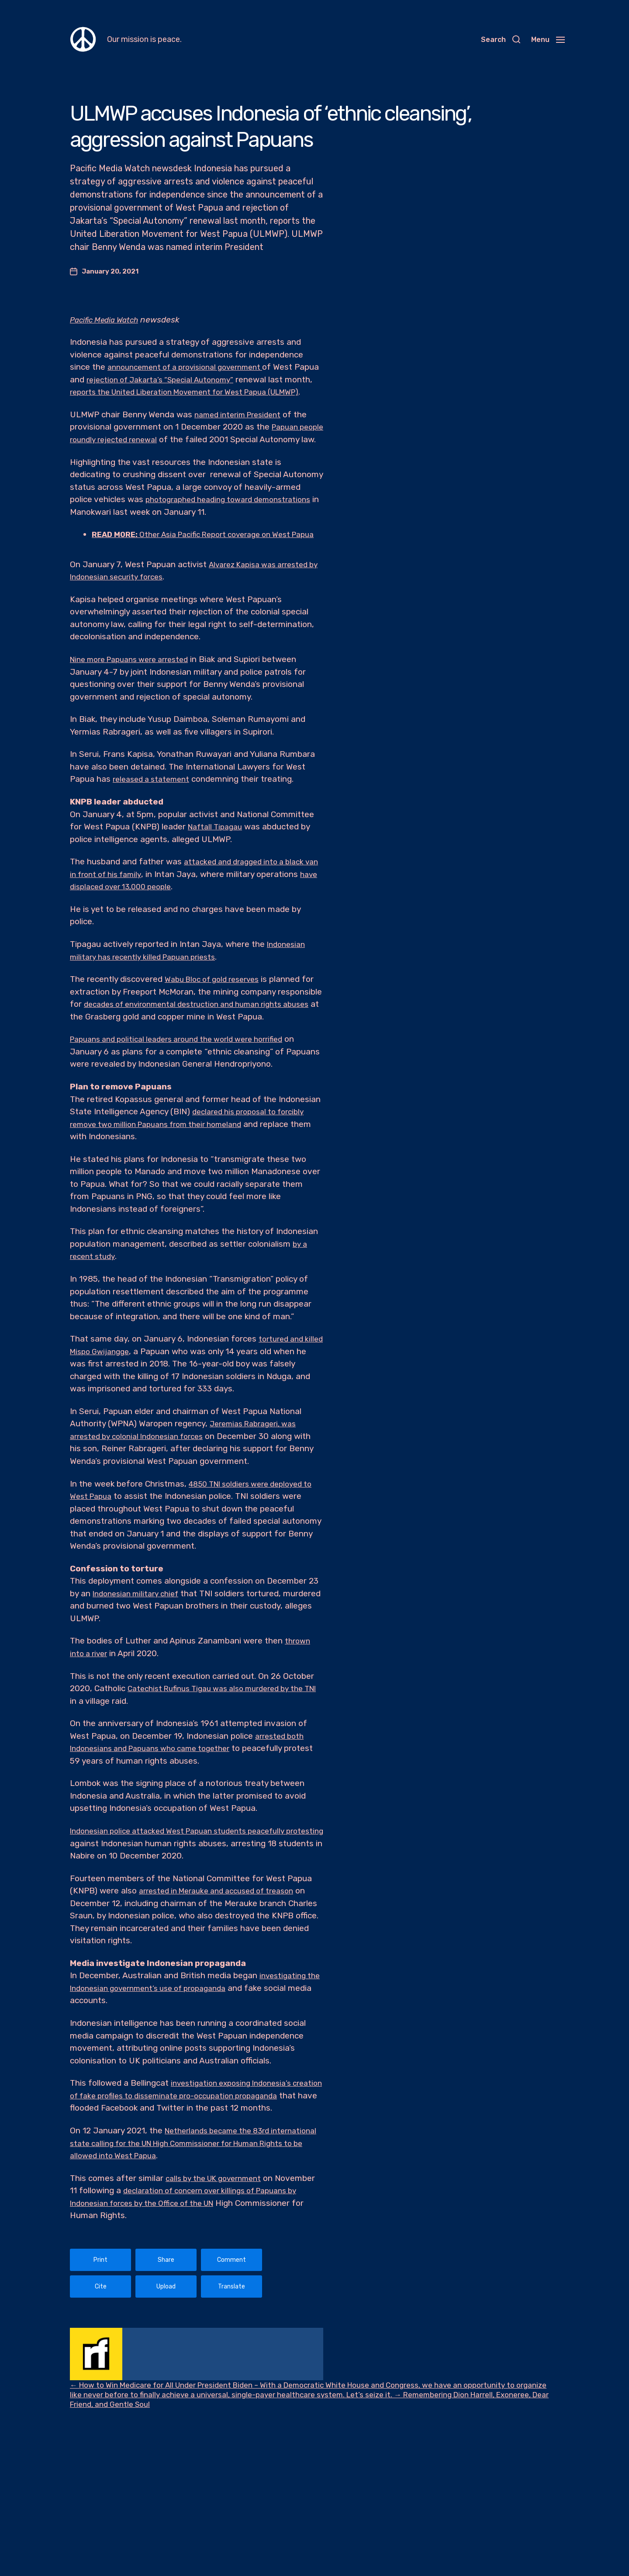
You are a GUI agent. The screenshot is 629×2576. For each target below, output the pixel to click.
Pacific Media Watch (108, 320)
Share (166, 2322)
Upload (166, 2349)
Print (100, 2322)
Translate (231, 2349)
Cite (101, 2349)
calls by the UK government (219, 2240)
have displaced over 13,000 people (137, 924)
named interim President (242, 427)
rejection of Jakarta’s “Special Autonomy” (193, 379)
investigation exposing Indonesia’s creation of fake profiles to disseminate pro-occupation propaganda (186, 2145)
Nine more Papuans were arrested (136, 697)
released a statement (155, 816)
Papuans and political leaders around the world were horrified (187, 1089)
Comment (231, 2322)
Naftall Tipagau (217, 864)
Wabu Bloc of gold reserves (217, 1017)
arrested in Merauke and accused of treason (224, 1940)
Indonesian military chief (140, 1643)
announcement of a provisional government (193, 367)
